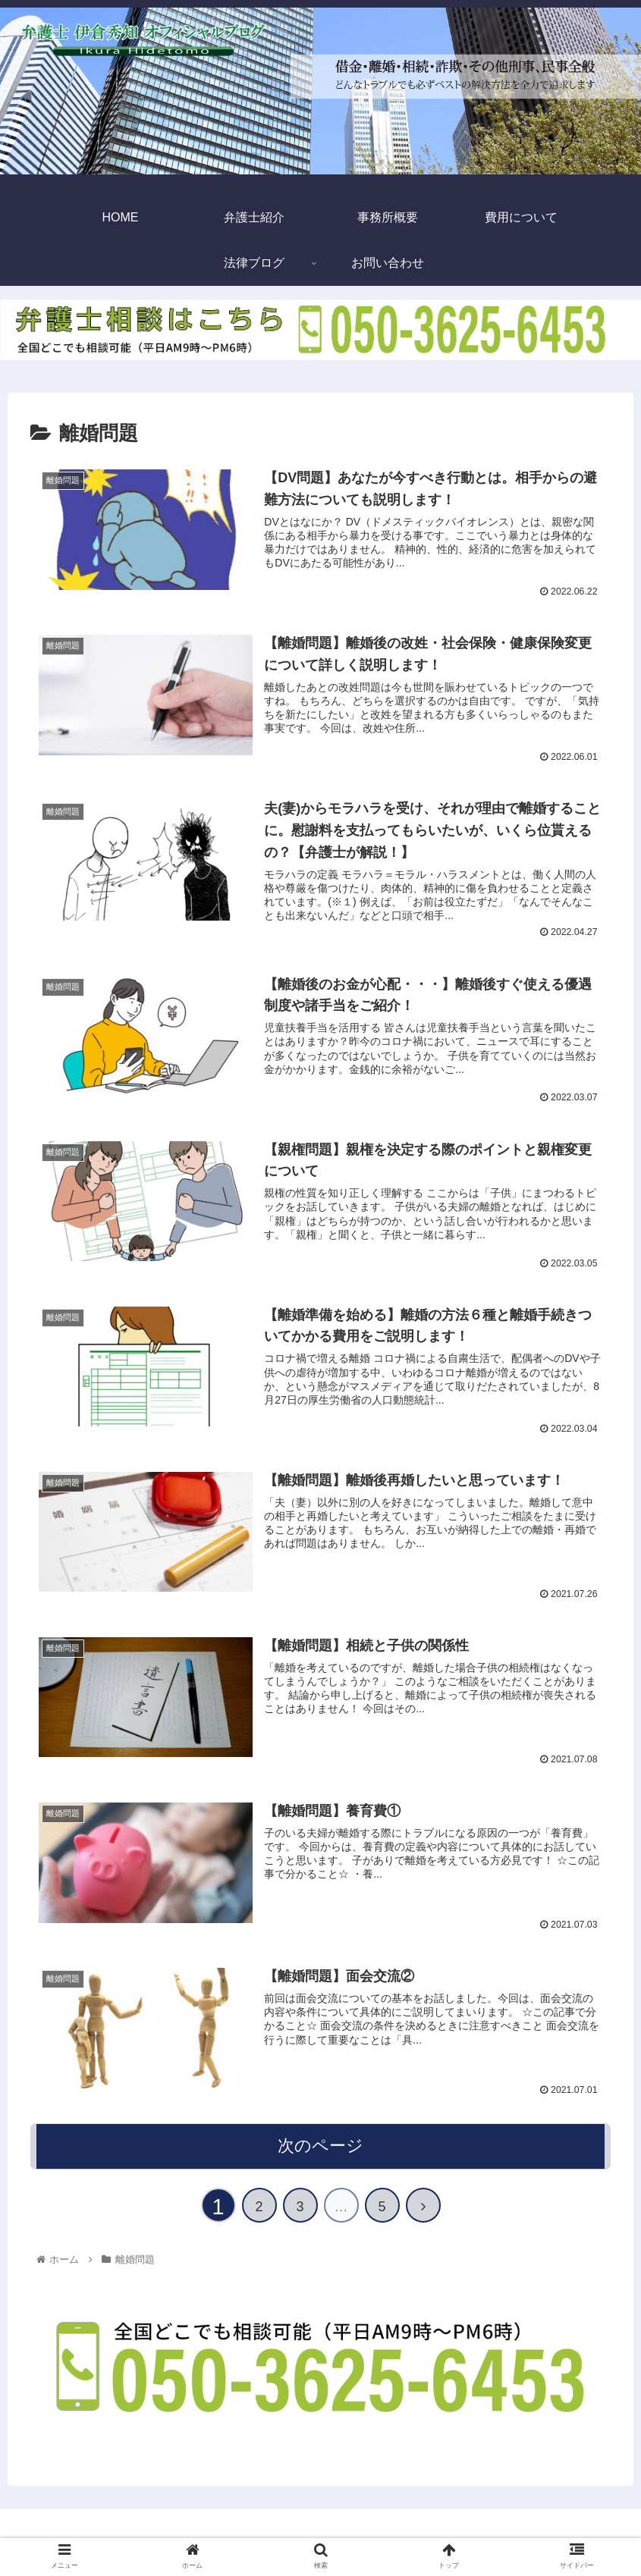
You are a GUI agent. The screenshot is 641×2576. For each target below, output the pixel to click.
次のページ (320, 2145)
